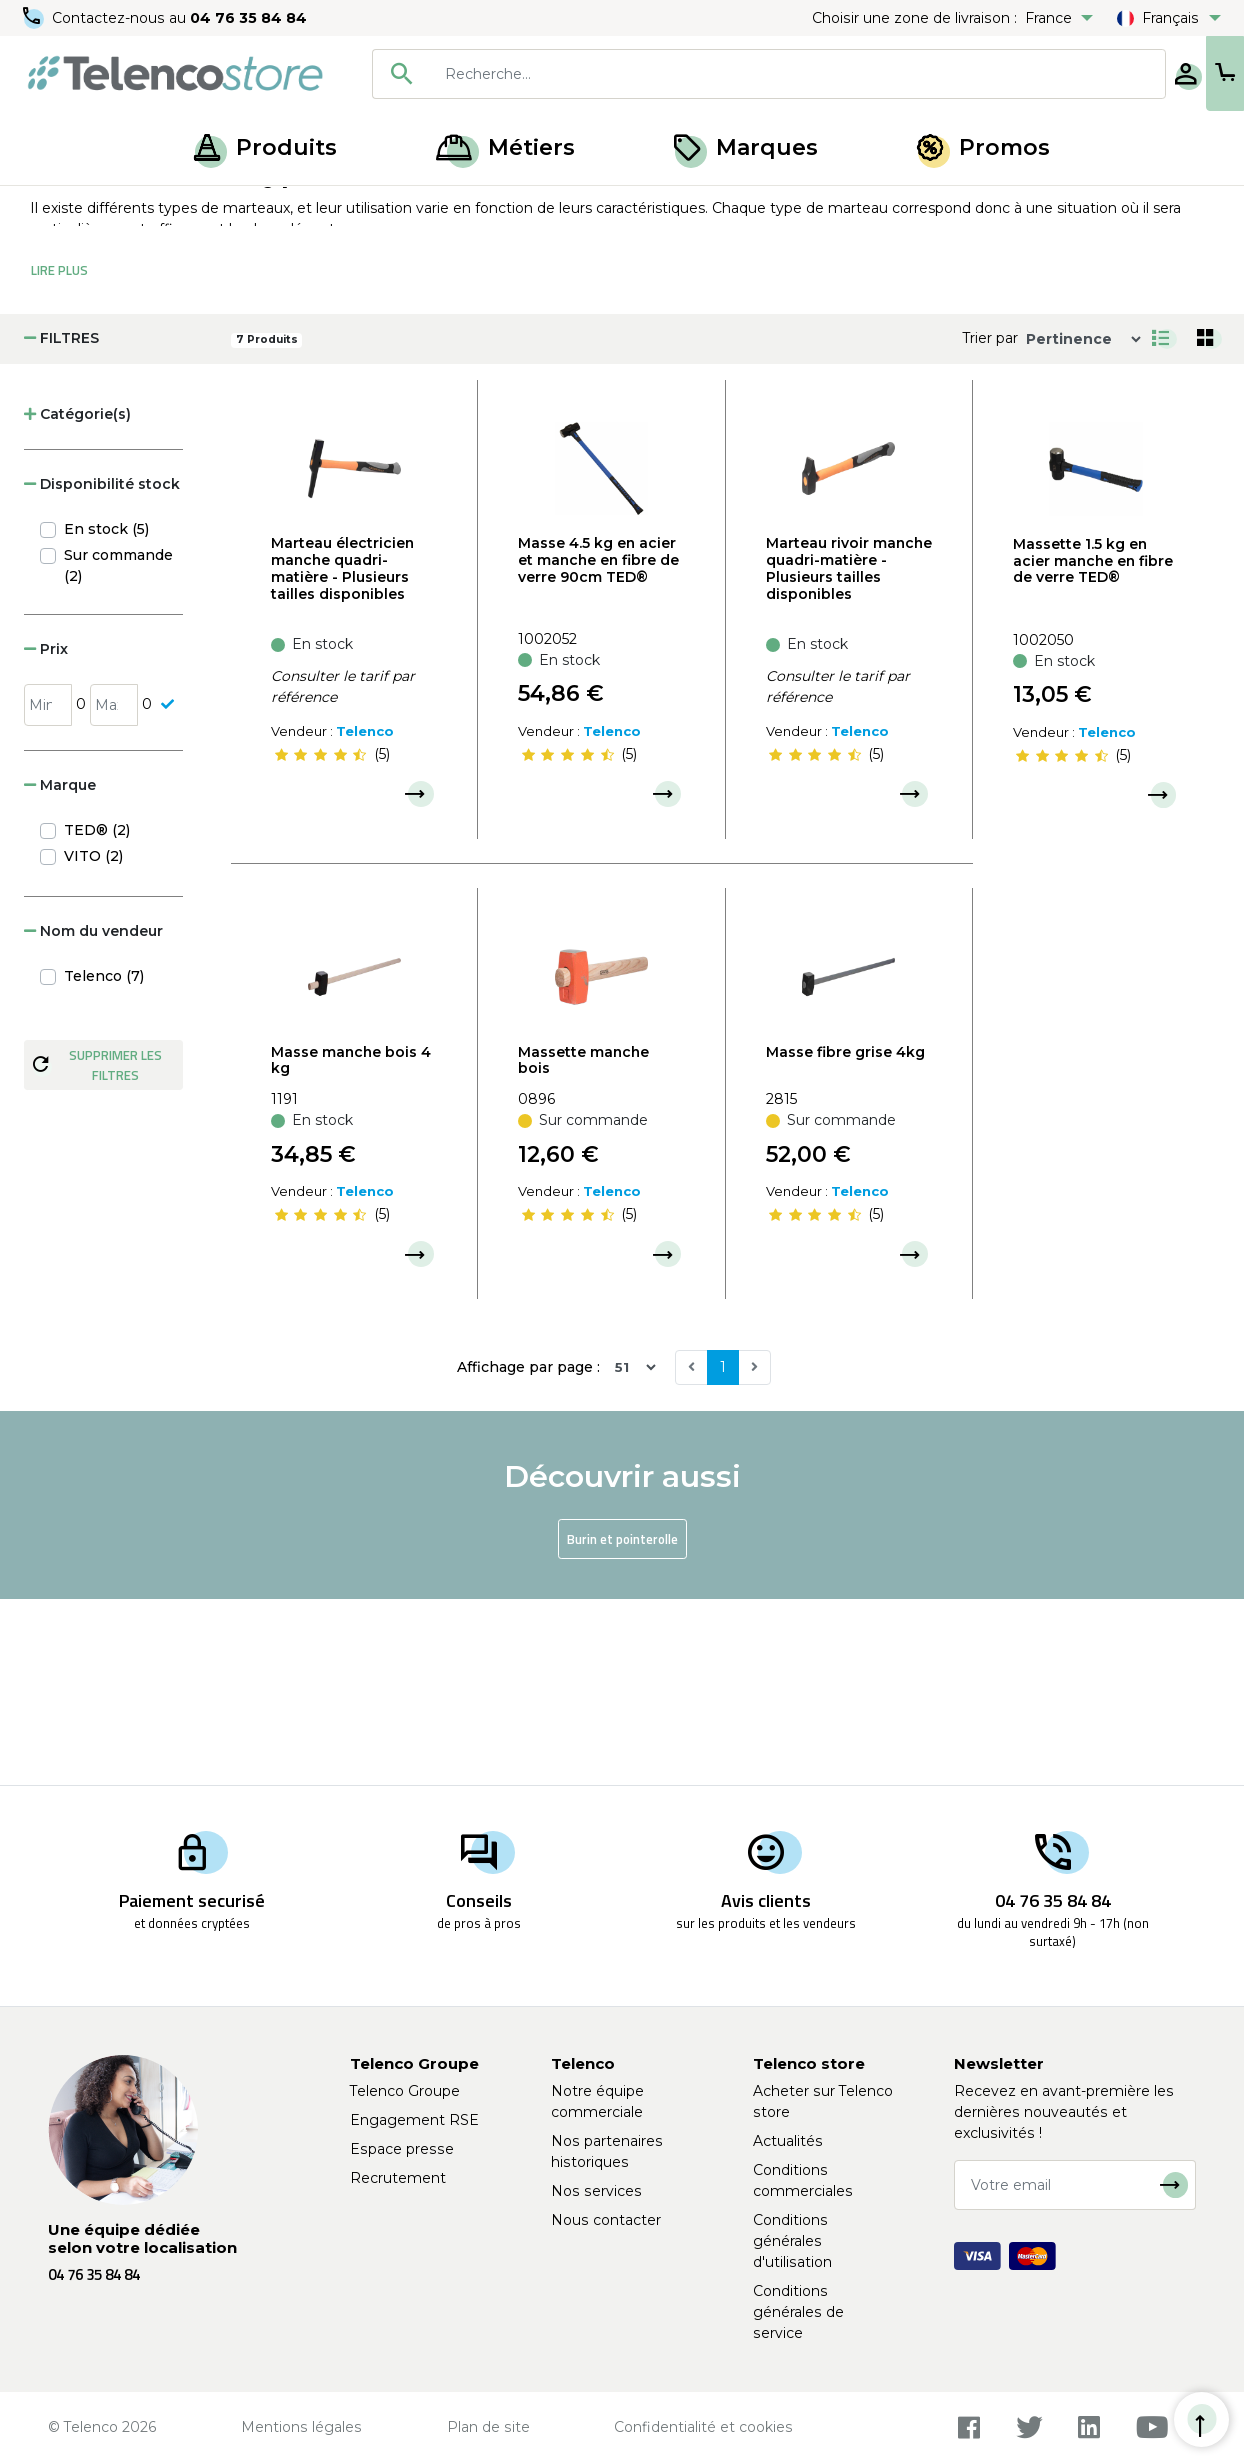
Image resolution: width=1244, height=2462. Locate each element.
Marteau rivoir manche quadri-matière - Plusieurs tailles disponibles (849, 754)
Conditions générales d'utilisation (792, 2241)
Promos (983, 147)
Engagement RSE (414, 2120)
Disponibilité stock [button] (102, 670)
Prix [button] (46, 835)
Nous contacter (606, 2220)
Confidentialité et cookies (703, 2427)
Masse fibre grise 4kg (845, 1238)
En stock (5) (106, 715)
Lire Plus (59, 456)
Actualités (788, 2141)
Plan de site (488, 2427)
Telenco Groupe (405, 2091)
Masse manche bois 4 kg (351, 1246)
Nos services (596, 2191)
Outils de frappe (230, 208)
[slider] (320, 940)
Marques (746, 147)
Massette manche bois (583, 1246)
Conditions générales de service (798, 2312)
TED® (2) (97, 1016)
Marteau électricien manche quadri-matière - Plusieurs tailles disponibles (342, 754)
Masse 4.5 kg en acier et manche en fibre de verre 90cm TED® (598, 746)
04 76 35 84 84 (249, 18)
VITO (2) (93, 1042)
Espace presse (402, 2149)
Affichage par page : (528, 1553)
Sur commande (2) (118, 751)
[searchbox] (733, 74)
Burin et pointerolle (622, 1725)
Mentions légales (301, 2427)
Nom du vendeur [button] (93, 1117)
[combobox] (704, 74)
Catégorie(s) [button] (77, 600)
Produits (265, 147)
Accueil (54, 208)
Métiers (505, 147)
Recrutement (398, 2178)
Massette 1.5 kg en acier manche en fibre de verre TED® (1093, 747)
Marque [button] (60, 971)
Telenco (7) (104, 1162)
